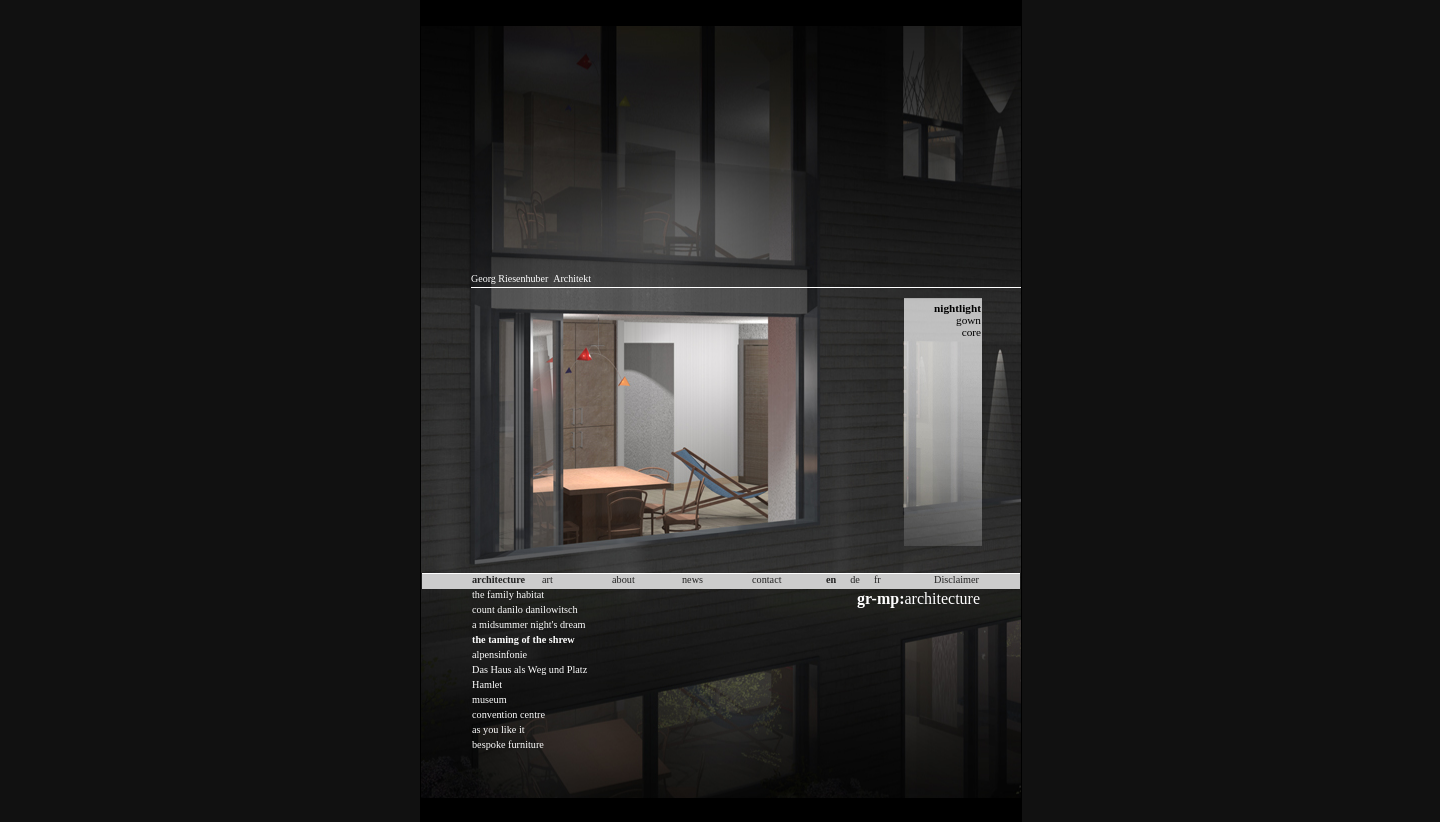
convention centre (508, 714)
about (623, 579)
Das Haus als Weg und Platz (529, 669)
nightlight (957, 308)
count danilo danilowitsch (525, 609)
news (692, 579)
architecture (918, 598)
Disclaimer (956, 579)
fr (877, 579)
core (971, 332)
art (547, 579)
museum (489, 699)
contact (767, 579)
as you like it (498, 729)
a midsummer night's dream (529, 624)
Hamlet (487, 684)
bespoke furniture (508, 744)
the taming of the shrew (523, 639)
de (855, 579)
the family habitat (508, 594)
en (831, 579)
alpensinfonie (499, 654)
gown (968, 320)
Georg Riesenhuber (509, 278)
